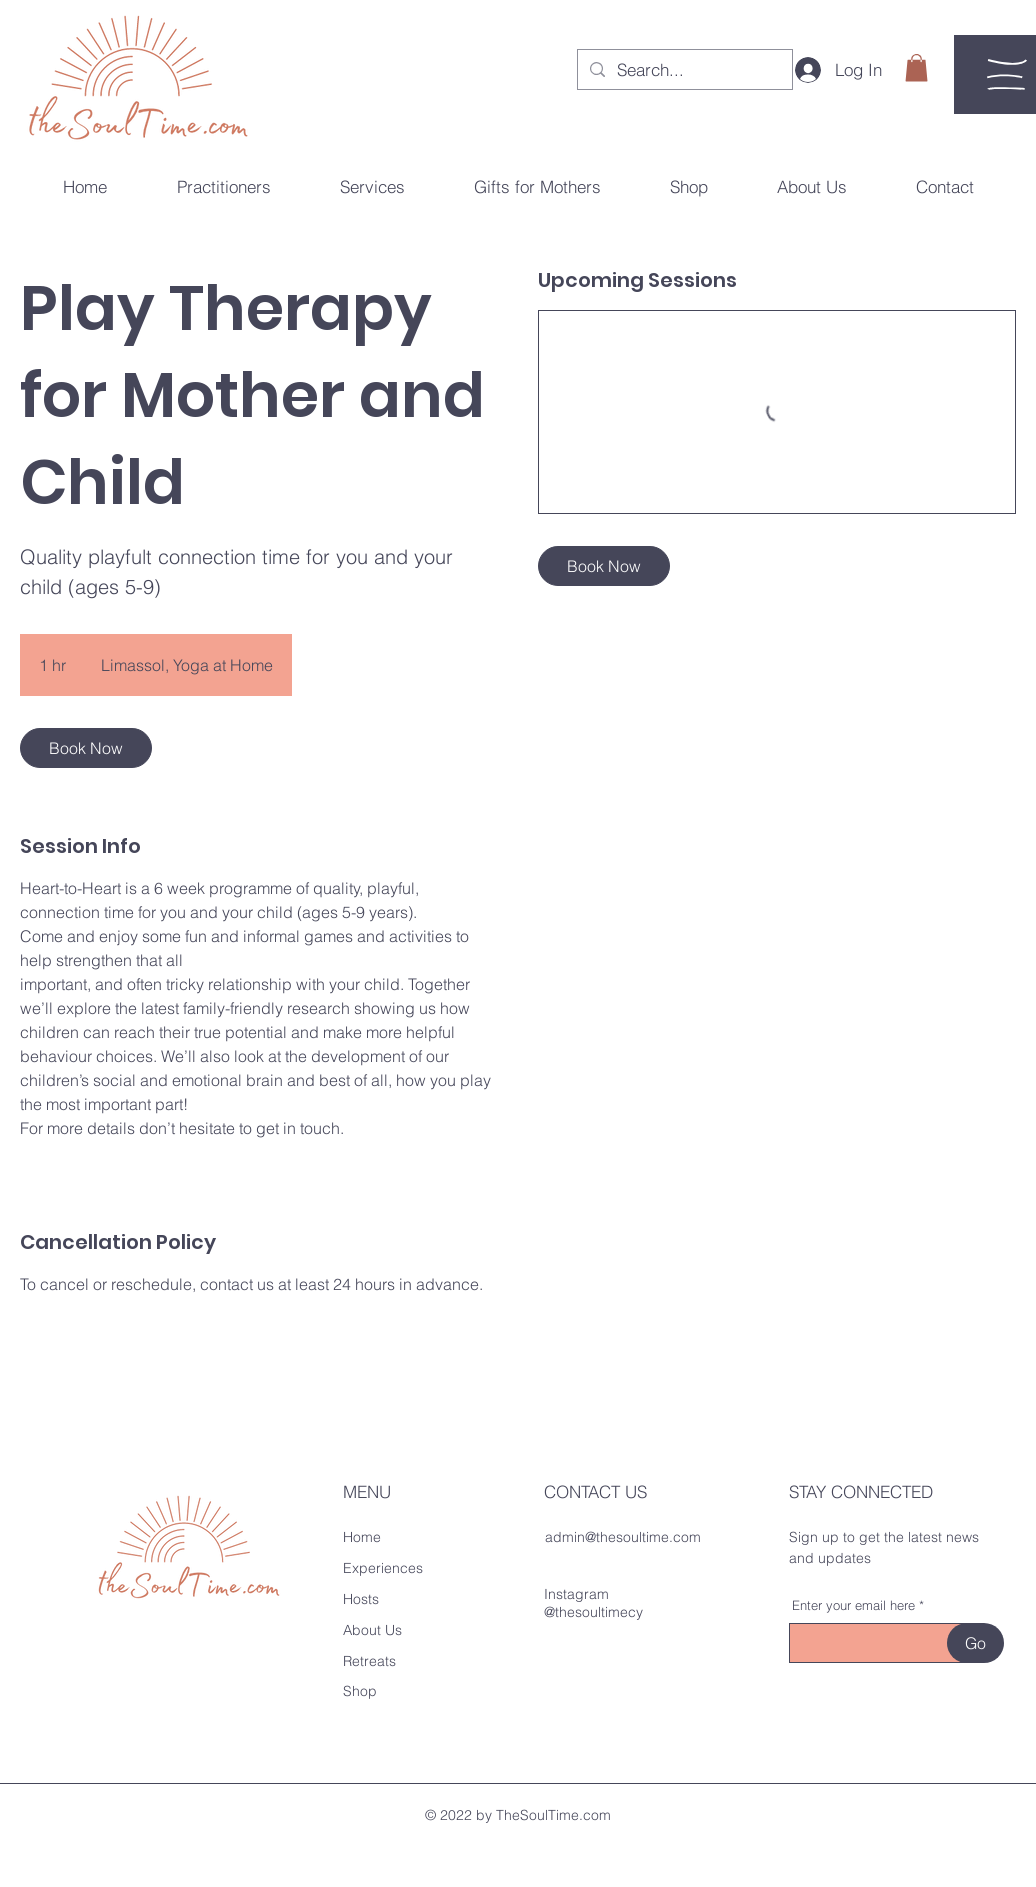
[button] (916, 67)
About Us (372, 1630)
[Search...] (683, 70)
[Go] (975, 1643)
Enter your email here (853, 1605)
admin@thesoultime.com (623, 1537)
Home (362, 1537)
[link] (86, 748)
